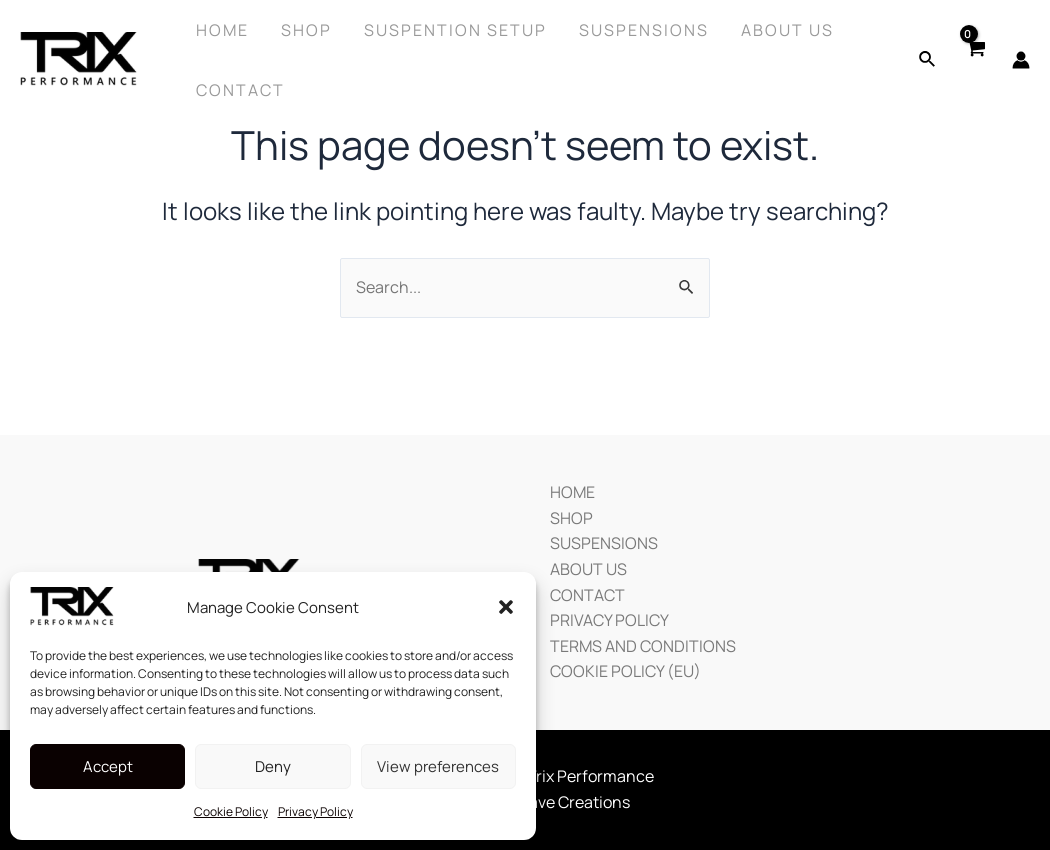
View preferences (438, 766)
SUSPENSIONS (604, 543)
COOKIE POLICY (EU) (625, 671)
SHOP (571, 518)
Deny (273, 766)
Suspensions (644, 30)
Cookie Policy (231, 811)
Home (222, 30)
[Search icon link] (928, 60)
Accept (108, 766)
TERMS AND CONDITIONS (643, 646)
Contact (240, 90)
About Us (787, 30)
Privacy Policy (315, 811)
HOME (572, 492)
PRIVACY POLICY (609, 620)
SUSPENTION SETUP (455, 30)
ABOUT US (588, 569)
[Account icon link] (1021, 60)
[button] (506, 607)
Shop (306, 30)
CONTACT (587, 595)
